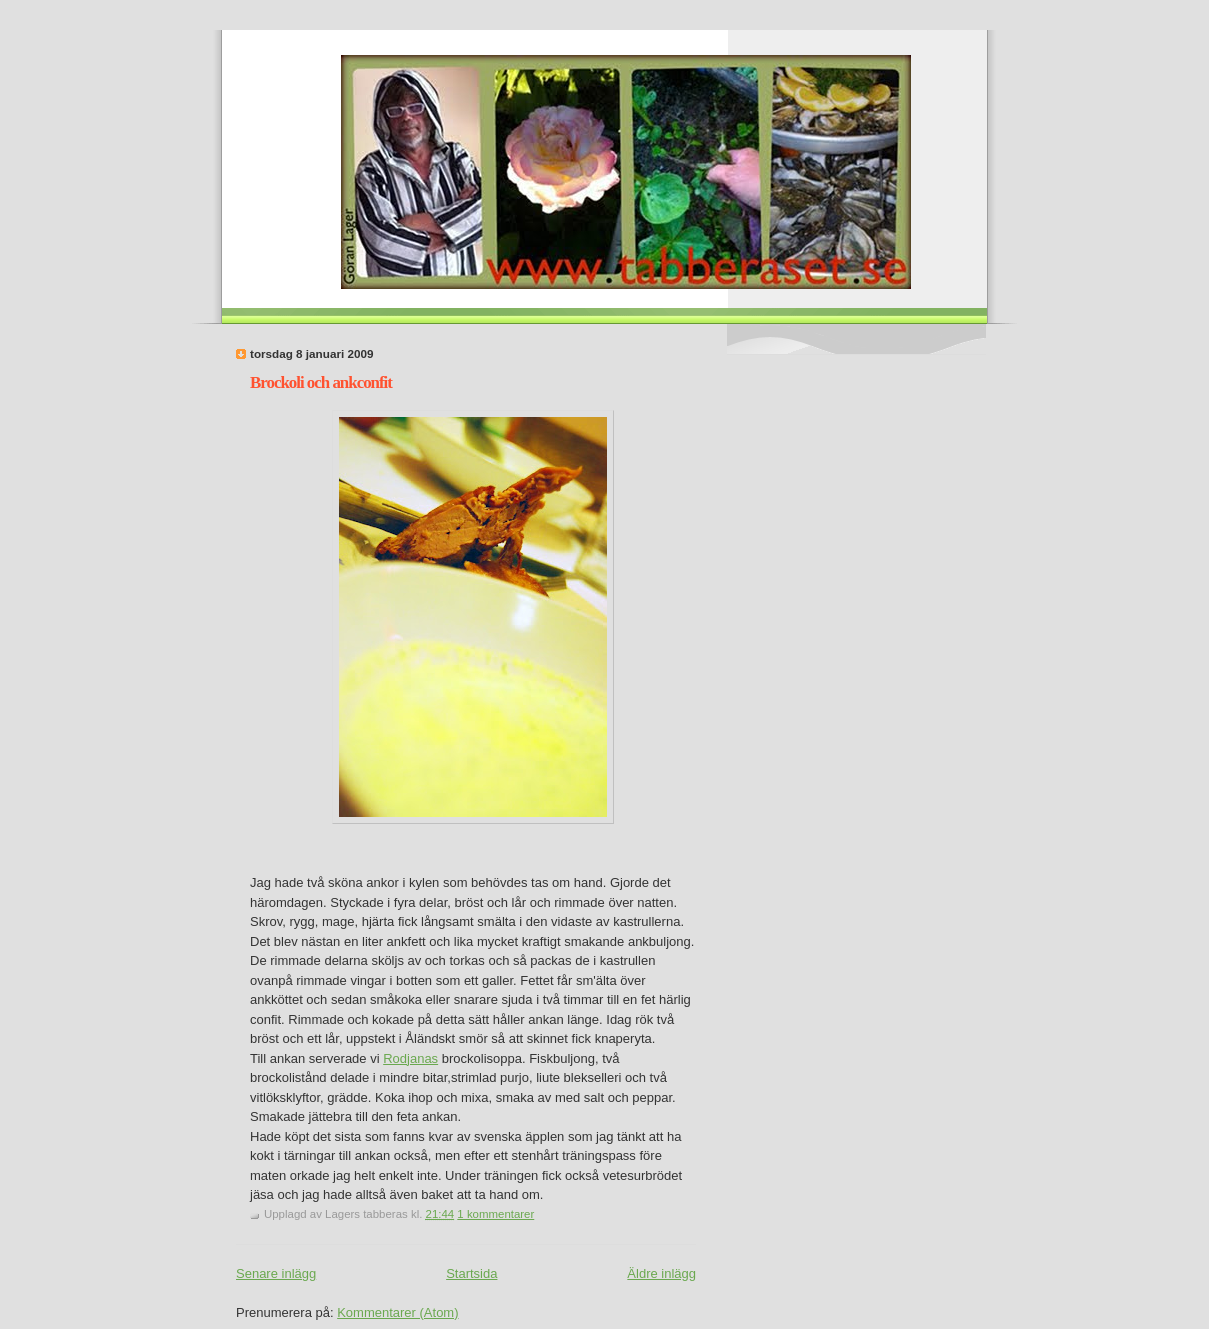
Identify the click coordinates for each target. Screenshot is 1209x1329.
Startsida (471, 1273)
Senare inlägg (276, 1273)
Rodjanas (410, 1058)
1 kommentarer (495, 1214)
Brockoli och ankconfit (321, 382)
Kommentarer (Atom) (397, 1312)
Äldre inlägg (661, 1273)
